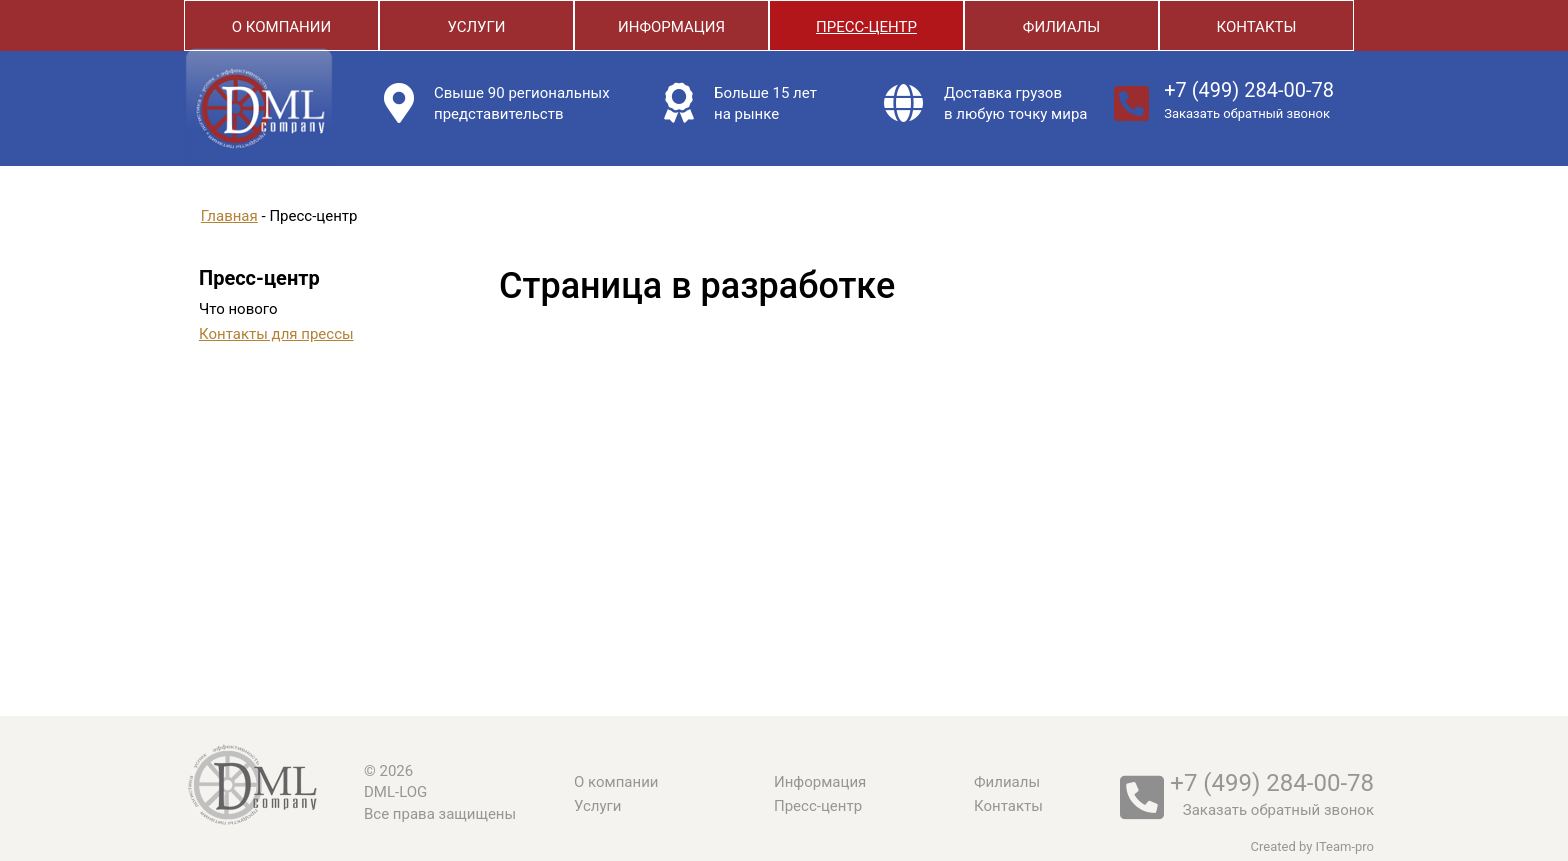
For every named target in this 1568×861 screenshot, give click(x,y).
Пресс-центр (866, 27)
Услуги (476, 27)
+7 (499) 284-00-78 (1249, 90)
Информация (671, 27)
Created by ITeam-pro (1312, 846)
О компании (281, 27)
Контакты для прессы (276, 334)
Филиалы (1061, 27)
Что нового (238, 309)
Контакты (1257, 27)
